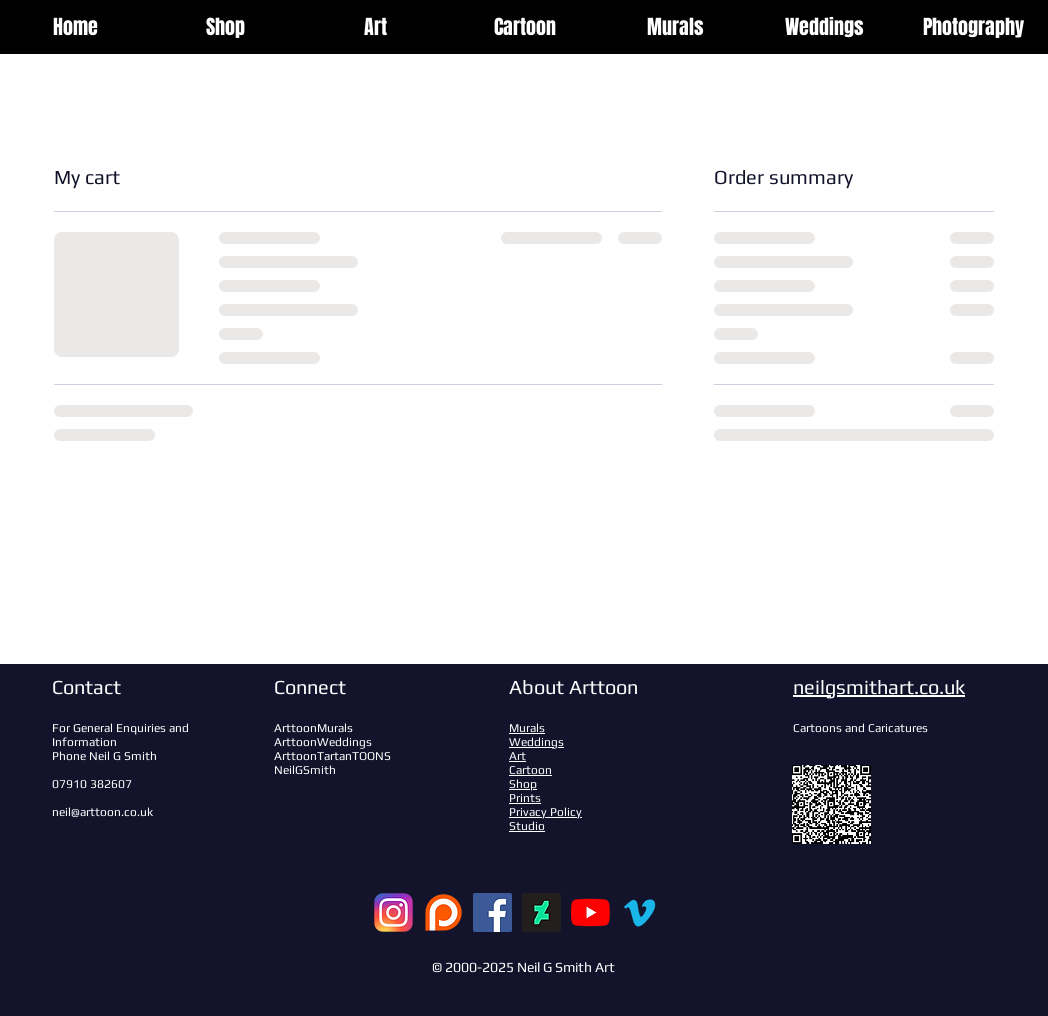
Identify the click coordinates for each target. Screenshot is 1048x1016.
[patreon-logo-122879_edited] (443, 912)
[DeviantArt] (541, 912)
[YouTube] (590, 912)
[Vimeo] (639, 912)
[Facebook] (492, 912)
